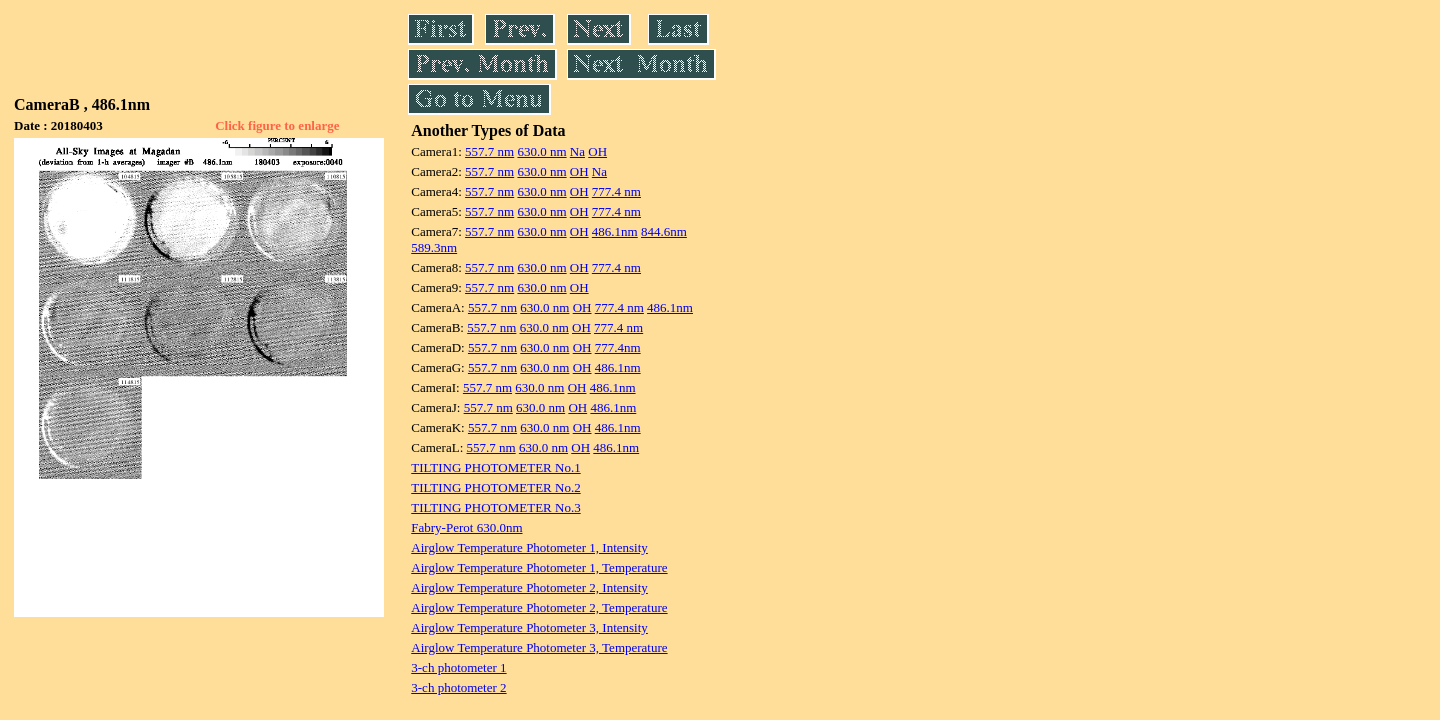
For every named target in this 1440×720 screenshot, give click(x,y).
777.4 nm (616, 191)
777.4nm (618, 347)
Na (577, 151)
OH (597, 151)
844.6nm (664, 231)
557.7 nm (489, 151)
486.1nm (615, 231)
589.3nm (434, 247)
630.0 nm (541, 151)
